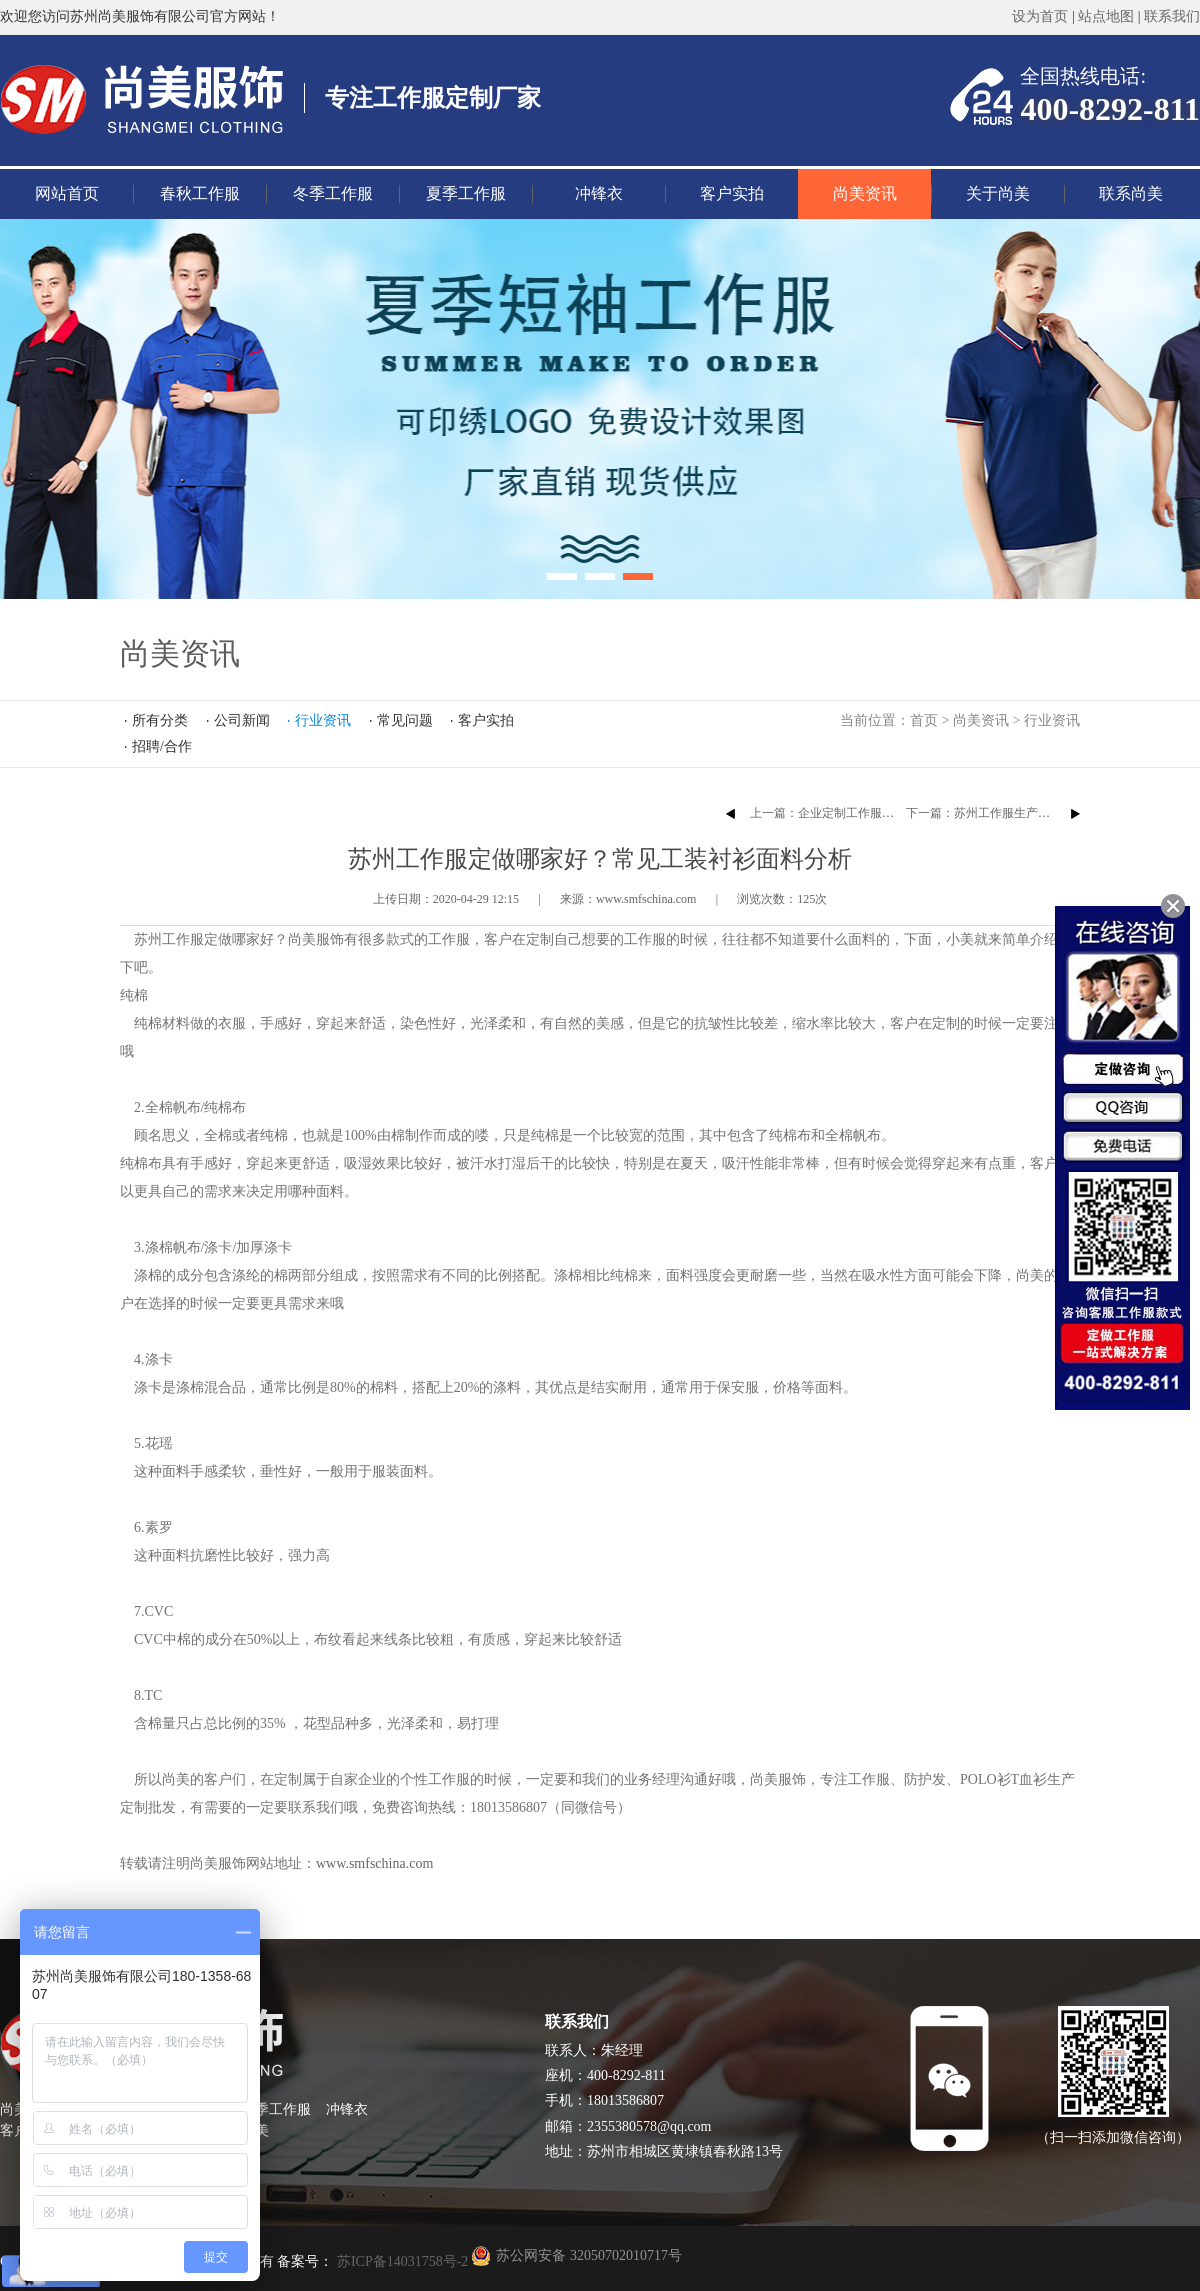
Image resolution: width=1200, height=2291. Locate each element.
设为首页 (1040, 16)
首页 (924, 720)
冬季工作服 (333, 193)
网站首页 (67, 193)
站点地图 (1106, 16)
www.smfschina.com (374, 1863)
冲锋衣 (599, 193)
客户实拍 (732, 193)
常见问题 (405, 720)
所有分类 (160, 720)
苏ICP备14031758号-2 (400, 2261)
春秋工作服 (200, 193)
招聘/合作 (162, 746)
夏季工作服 (466, 193)
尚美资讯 (865, 193)
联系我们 (1172, 16)
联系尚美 (1131, 193)
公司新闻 (242, 720)
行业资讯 (1052, 720)
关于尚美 (998, 193)
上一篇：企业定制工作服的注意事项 (846, 813)
